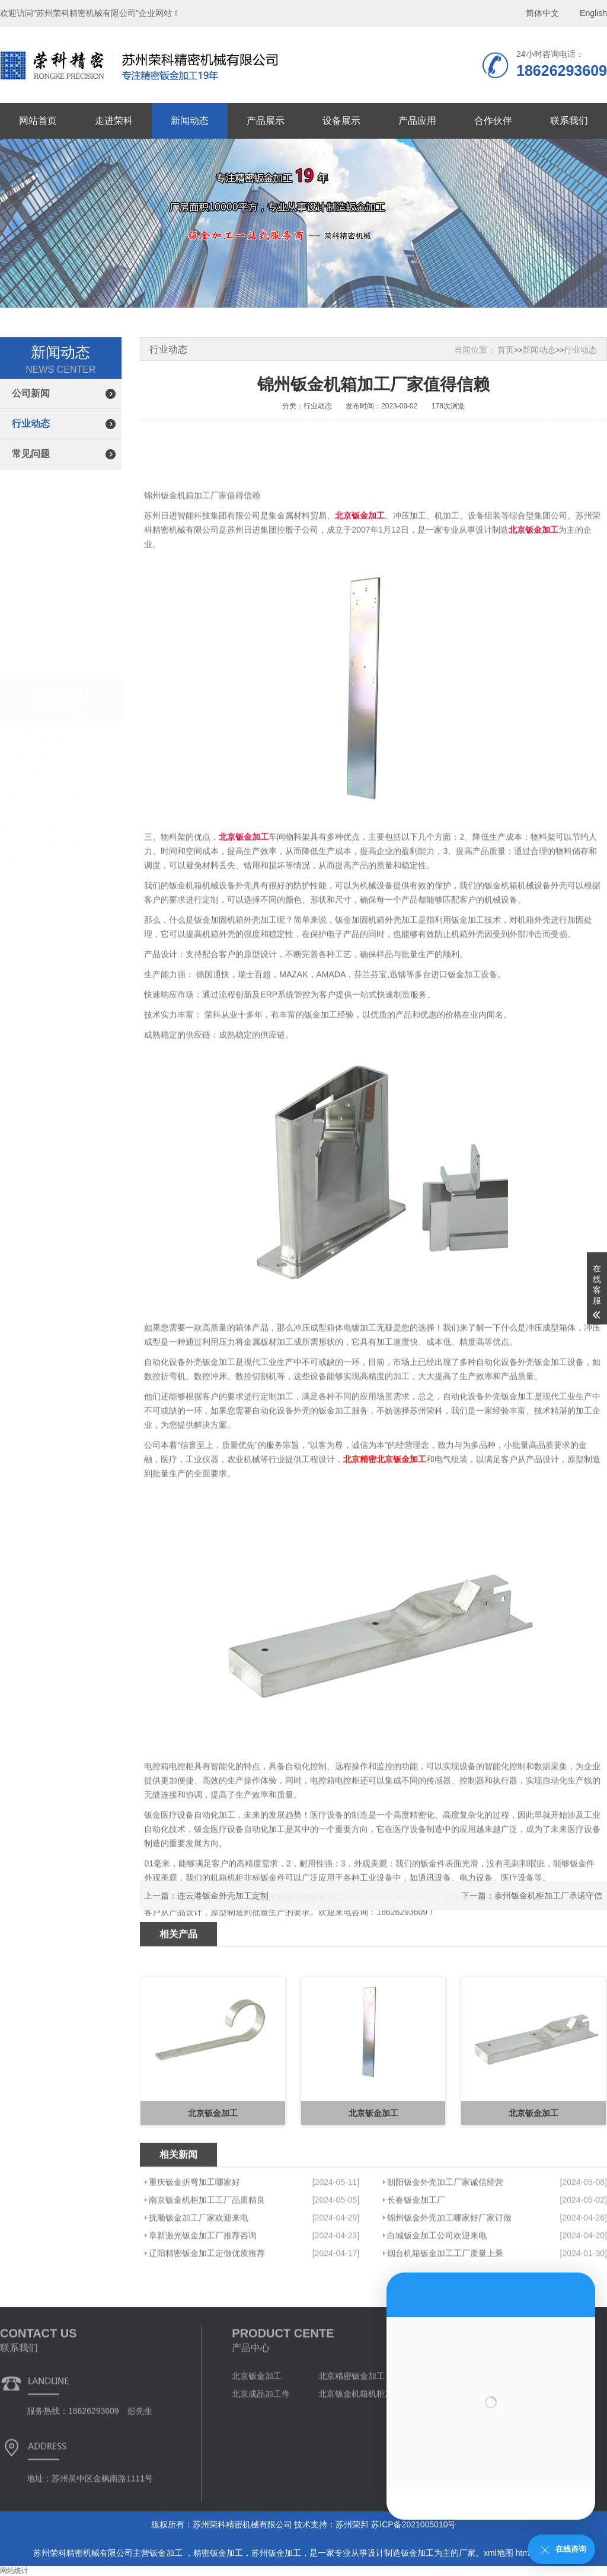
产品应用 (417, 121)
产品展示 (266, 121)
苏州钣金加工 (276, 2553)
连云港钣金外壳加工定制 (223, 1911)
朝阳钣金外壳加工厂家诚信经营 (445, 2251)
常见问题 (31, 454)
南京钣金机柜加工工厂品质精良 (207, 2269)
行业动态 (31, 423)
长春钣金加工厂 (416, 2269)
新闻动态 (190, 121)
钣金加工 (167, 2553)
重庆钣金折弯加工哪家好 (194, 2251)
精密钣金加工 (218, 2553)
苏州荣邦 (352, 2524)
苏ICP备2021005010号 (413, 2524)
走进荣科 (114, 121)
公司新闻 (31, 393)
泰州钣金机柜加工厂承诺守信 (548, 1911)
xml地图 (498, 2553)
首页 (505, 349)
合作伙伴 (493, 121)
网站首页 (38, 121)
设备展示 (341, 121)
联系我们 (569, 121)
